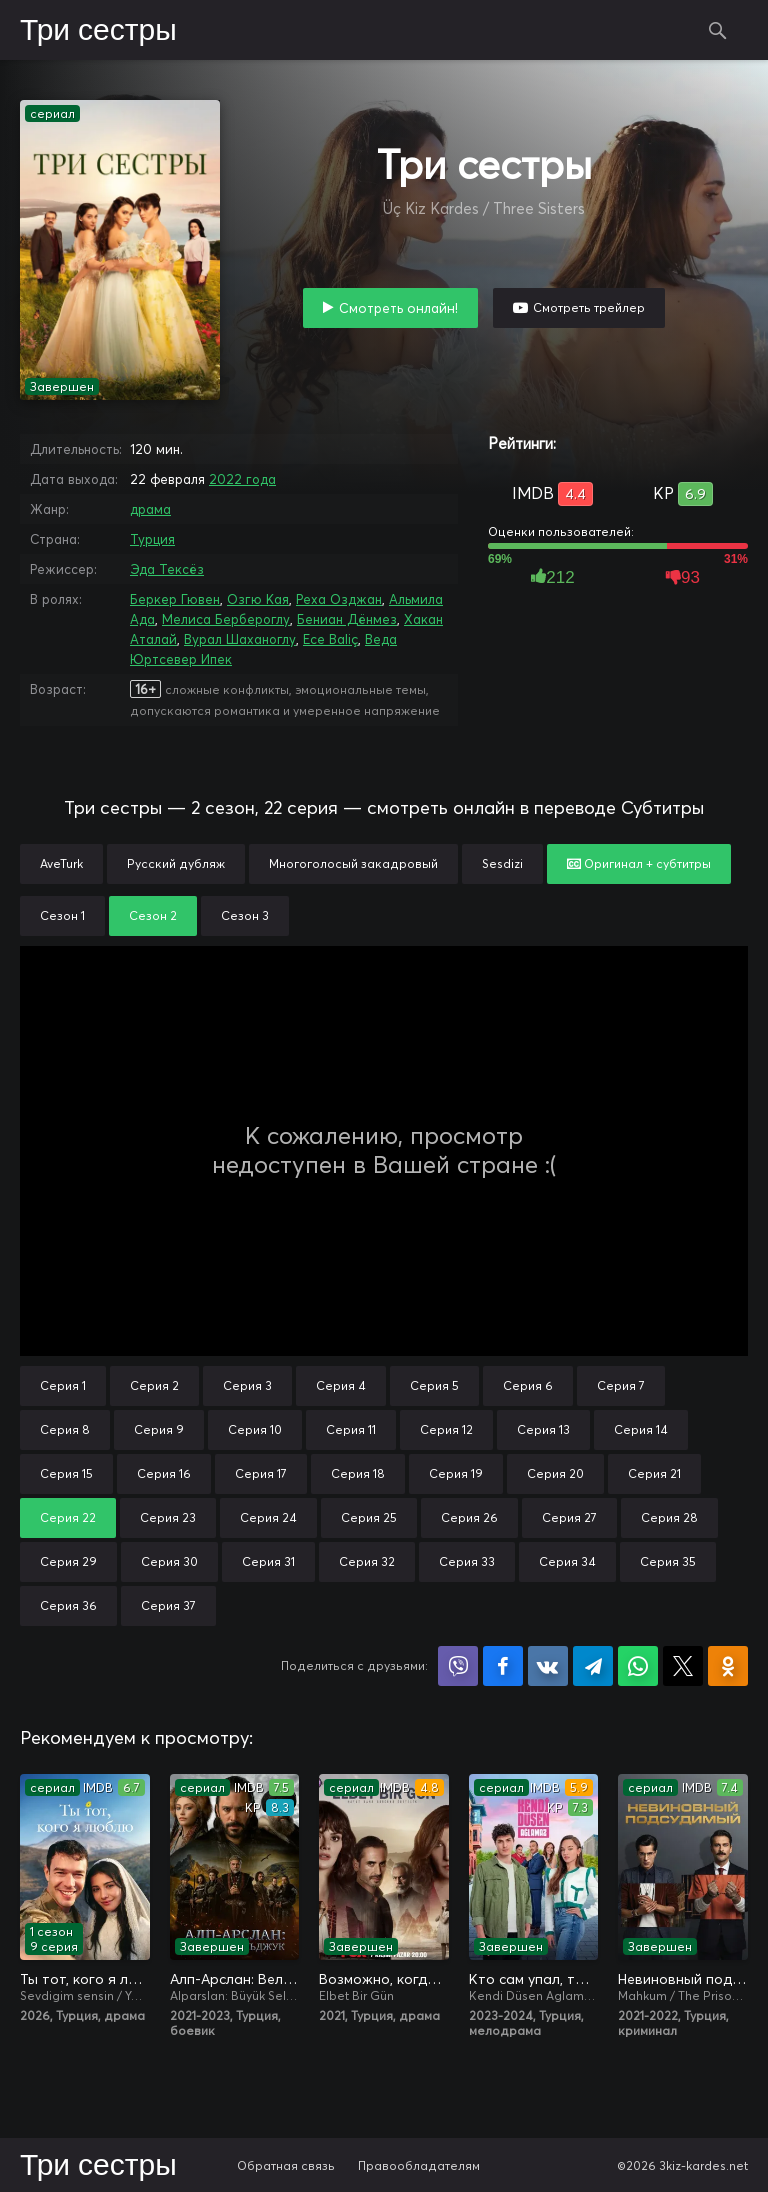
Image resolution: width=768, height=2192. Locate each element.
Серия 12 (446, 1429)
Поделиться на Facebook (503, 1666)
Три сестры (98, 31)
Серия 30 (169, 1561)
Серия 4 (341, 1385)
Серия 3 (247, 1385)
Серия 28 (669, 1517)
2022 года (242, 479)
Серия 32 (367, 1561)
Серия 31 (268, 1561)
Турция (152, 539)
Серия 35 (668, 1561)
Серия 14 (641, 1429)
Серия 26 (469, 1517)
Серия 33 (467, 1561)
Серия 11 (351, 1429)
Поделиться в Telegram (593, 1666)
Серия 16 (164, 1473)
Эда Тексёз (167, 569)
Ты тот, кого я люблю (85, 1979)
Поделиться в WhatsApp (638, 1666)
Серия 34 (567, 1561)
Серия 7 (621, 1385)
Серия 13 (543, 1429)
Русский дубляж (176, 863)
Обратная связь (286, 2165)
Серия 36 (68, 1605)
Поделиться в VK (548, 1666)
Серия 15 (66, 1473)
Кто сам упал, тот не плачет (534, 1979)
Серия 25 (369, 1517)
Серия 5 (434, 1385)
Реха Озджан (339, 599)
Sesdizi (502, 863)
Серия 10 (255, 1429)
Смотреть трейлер (589, 307)
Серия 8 (65, 1429)
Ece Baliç (330, 639)
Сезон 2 (153, 915)
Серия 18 (358, 1473)
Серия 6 (528, 1385)
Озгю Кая (258, 599)
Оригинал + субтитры (639, 863)
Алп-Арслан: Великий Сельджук (235, 1979)
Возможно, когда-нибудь (384, 1979)
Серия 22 (68, 1517)
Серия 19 (456, 1473)
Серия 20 (555, 1473)
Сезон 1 (62, 915)
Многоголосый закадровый (353, 863)
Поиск (718, 30)
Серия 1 (63, 1385)
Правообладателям (419, 2165)
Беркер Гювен (175, 599)
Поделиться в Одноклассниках (728, 1666)
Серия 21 (654, 1473)
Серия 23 (168, 1517)
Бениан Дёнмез (347, 619)
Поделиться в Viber (458, 1666)
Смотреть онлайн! (398, 308)
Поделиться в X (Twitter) (683, 1666)
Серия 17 (261, 1473)
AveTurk (61, 863)
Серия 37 (168, 1605)
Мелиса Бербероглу (226, 619)
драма (150, 509)
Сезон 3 (245, 915)
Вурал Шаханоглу (240, 639)
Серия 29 (68, 1561)
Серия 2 (154, 1385)
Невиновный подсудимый (683, 1979)
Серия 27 (569, 1517)
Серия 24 (268, 1517)
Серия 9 (159, 1429)
